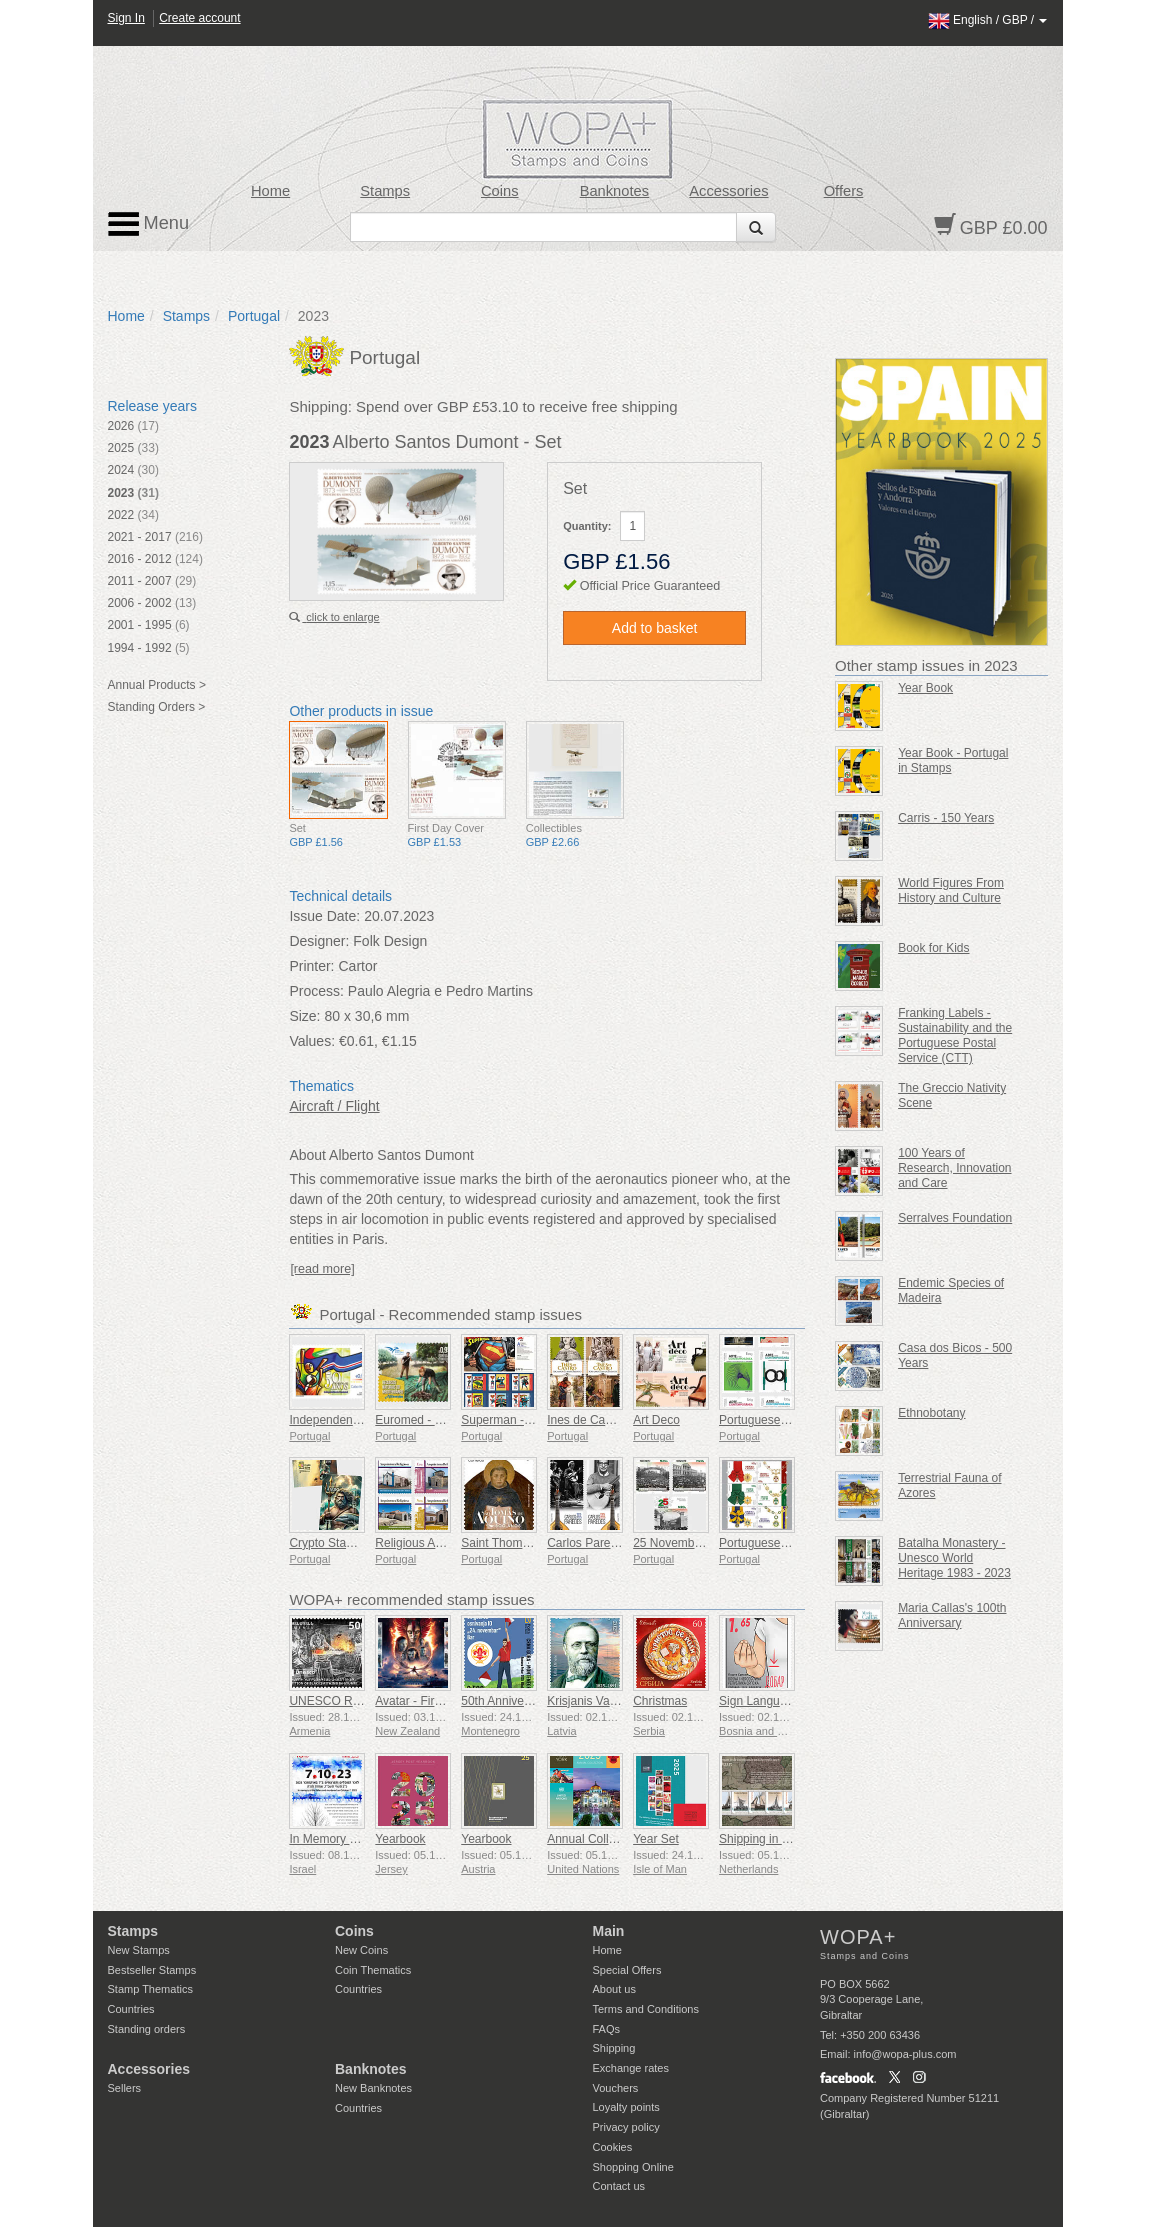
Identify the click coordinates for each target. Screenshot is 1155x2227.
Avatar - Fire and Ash (431, 1701)
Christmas (660, 1701)
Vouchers (616, 2088)
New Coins (361, 1950)
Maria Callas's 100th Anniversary (952, 1615)
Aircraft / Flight (334, 1106)
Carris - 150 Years (946, 818)
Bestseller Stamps (152, 1970)
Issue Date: (324, 916)
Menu (149, 224)
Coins (500, 191)
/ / (988, 20)
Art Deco (656, 1420)
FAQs (607, 2029)
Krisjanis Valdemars (599, 1701)
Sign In (126, 18)
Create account (199, 18)
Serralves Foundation (955, 1218)
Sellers (125, 2088)
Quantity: (587, 526)
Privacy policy (626, 2127)
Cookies (613, 2147)
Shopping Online (633, 2167)
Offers (844, 191)
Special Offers (627, 1970)
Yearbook (400, 1839)
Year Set (656, 1839)
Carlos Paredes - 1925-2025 (622, 1543)
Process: (316, 991)
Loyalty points (626, 2107)
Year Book (925, 688)
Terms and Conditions (646, 2009)
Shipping (614, 2048)
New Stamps (139, 1950)
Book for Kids (933, 948)
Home (270, 191)
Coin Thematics (373, 1970)
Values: (312, 1041)
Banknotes (614, 191)
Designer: (319, 941)
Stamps (385, 191)
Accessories (728, 191)
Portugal (254, 316)
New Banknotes (373, 2088)
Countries (131, 2009)
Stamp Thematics (150, 1989)
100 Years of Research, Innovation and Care (954, 1168)
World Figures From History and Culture (951, 890)
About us (614, 1989)
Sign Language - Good (779, 1701)
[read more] (322, 1269)
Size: (304, 1016)
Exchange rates (631, 2068)
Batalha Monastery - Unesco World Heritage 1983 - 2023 (954, 1558)
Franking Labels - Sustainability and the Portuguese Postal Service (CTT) (955, 1035)
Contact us (619, 2186)
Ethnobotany (931, 1413)
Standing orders (147, 2029)
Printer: (311, 966)
